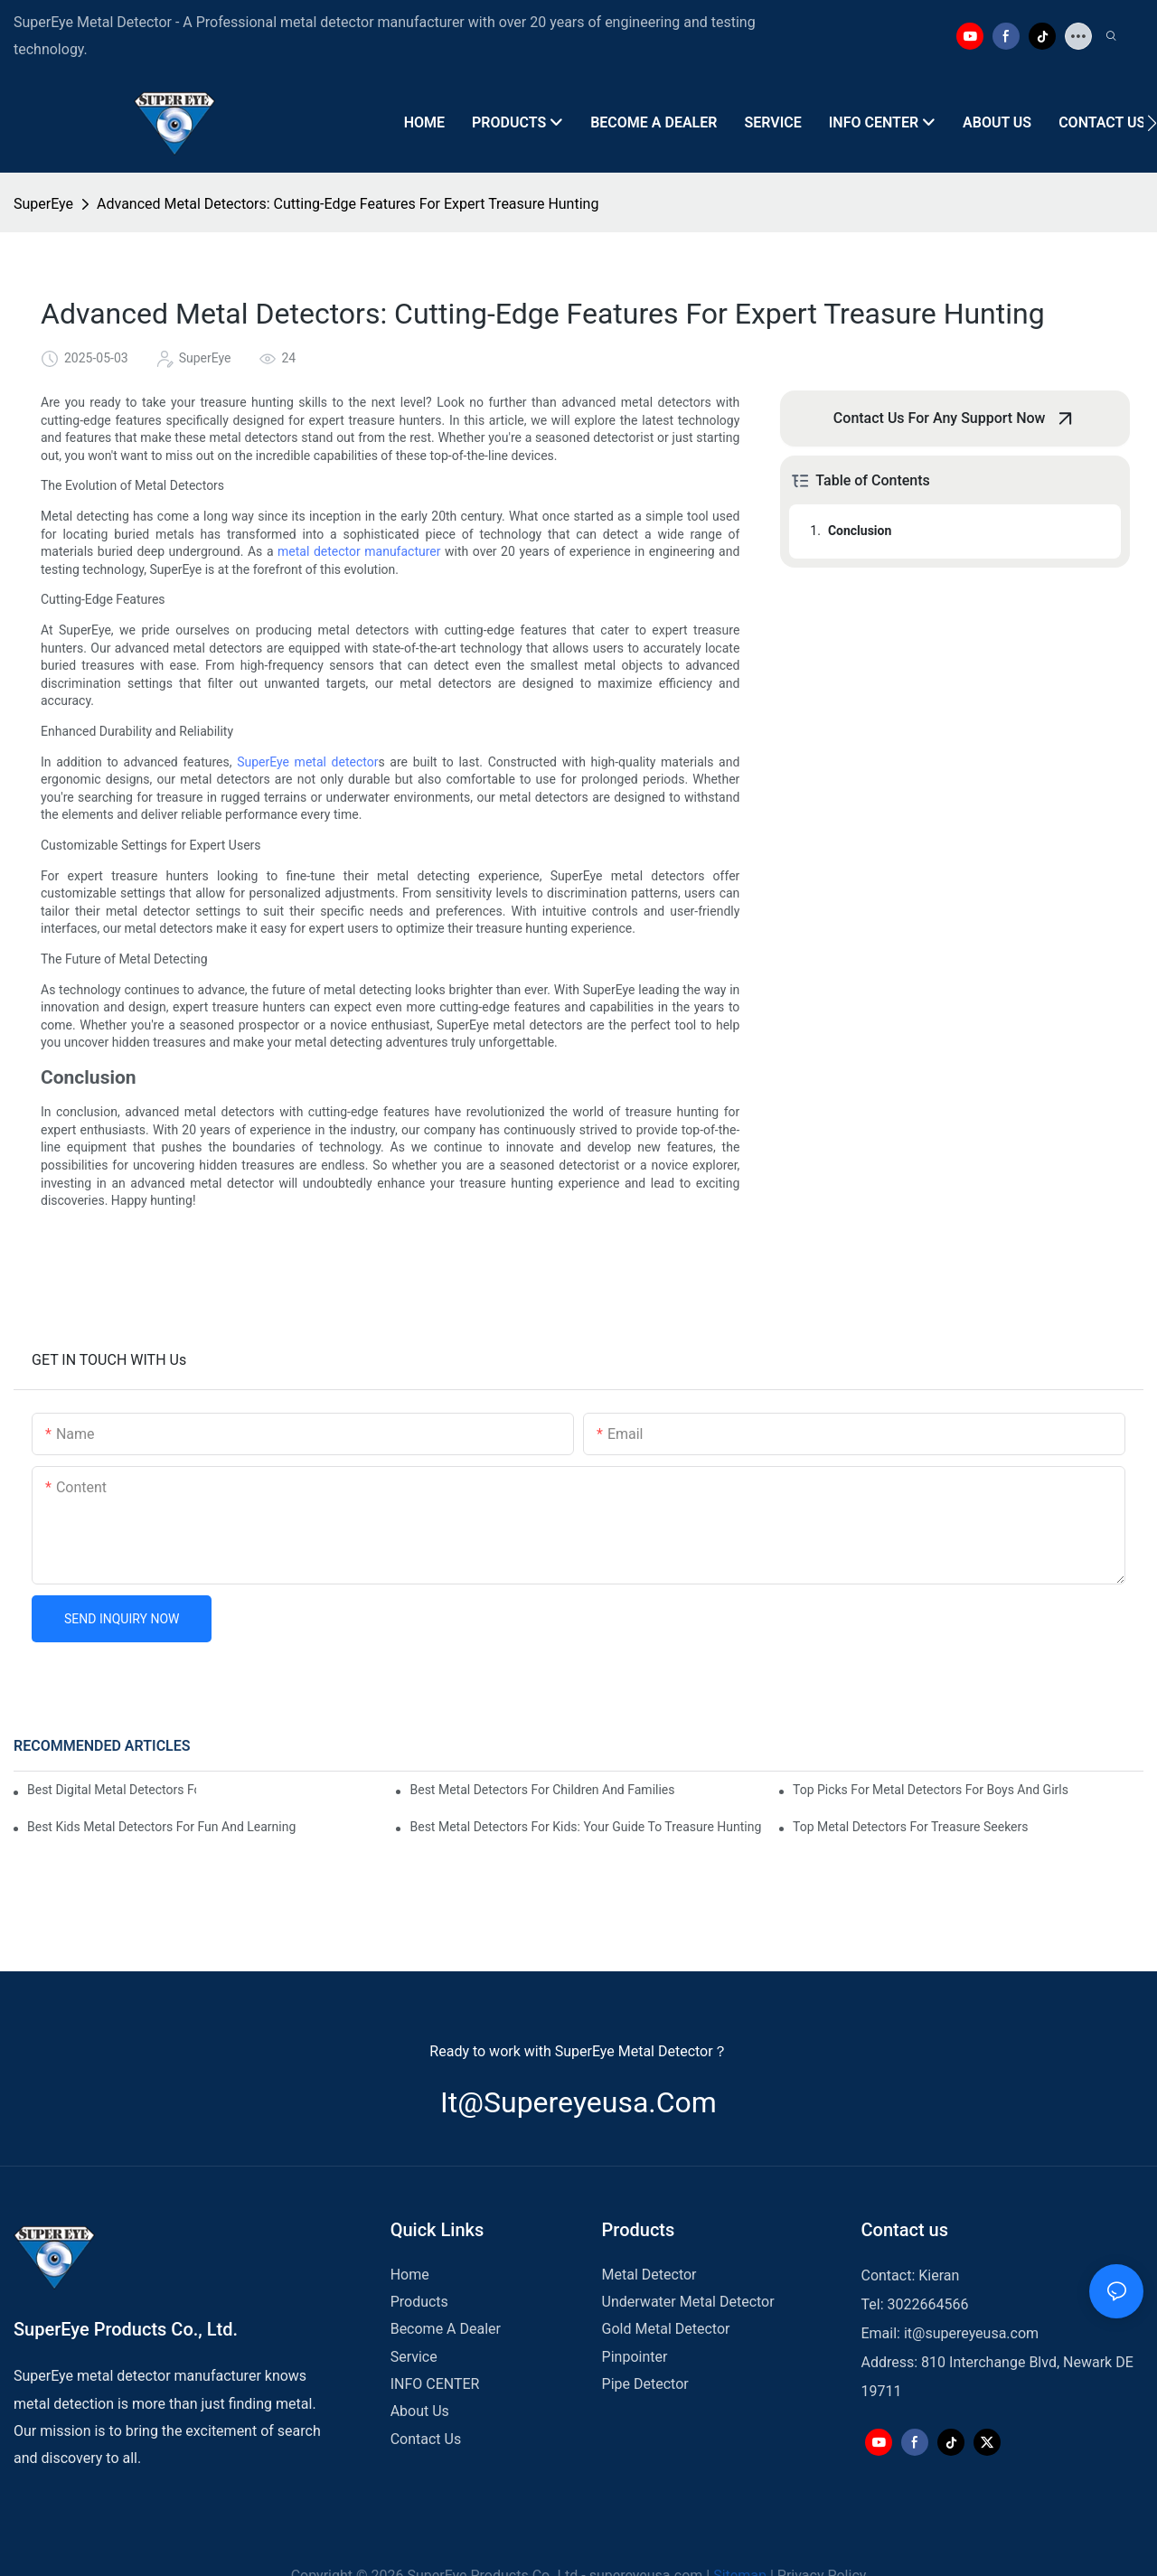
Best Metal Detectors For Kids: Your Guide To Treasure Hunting (584, 1826)
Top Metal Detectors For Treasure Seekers (911, 1826)
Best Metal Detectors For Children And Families (541, 1789)
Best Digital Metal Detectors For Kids (111, 1789)
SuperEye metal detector (307, 762)
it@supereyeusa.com (578, 2102)
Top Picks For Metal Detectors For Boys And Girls (930, 1789)
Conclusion (859, 530)
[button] (1152, 123)
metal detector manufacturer (358, 551)
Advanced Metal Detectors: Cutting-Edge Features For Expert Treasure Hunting (347, 203)
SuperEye (43, 203)
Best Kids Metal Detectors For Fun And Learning (161, 1826)
